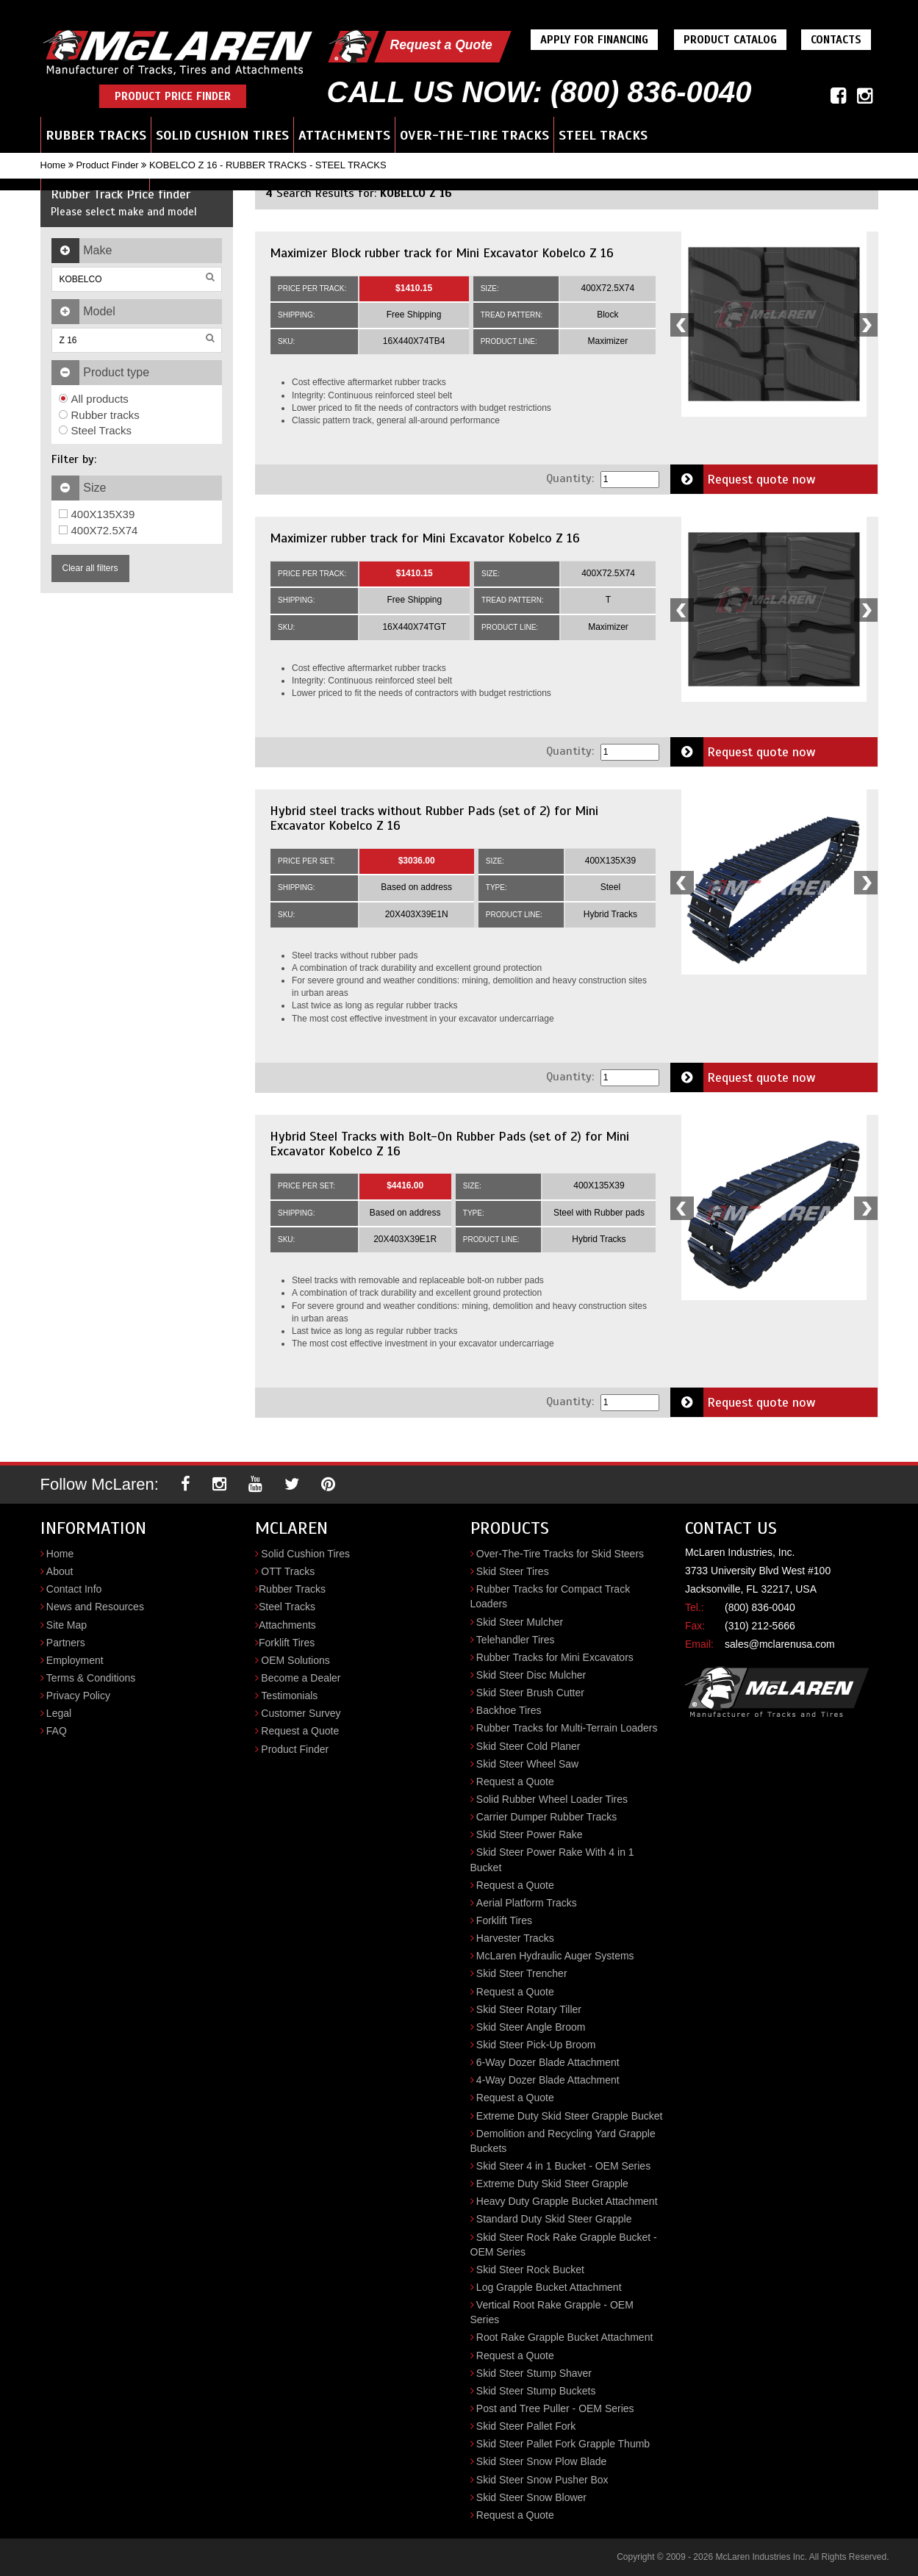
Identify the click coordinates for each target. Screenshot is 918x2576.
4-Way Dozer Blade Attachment (548, 2080)
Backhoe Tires (509, 1710)
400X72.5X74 (98, 530)
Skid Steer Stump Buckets (536, 2391)
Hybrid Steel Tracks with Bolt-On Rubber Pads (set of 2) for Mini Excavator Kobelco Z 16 (449, 1143)
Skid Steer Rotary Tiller (528, 2009)
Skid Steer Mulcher (519, 1622)
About (59, 1571)
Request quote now (743, 479)
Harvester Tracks (515, 1938)
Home (53, 165)
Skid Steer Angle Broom (531, 2027)
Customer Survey (300, 1713)
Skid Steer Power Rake (529, 1834)
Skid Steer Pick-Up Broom (536, 2045)
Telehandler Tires (515, 1640)
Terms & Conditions (90, 1678)
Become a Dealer (300, 1678)
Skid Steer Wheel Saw (527, 1764)
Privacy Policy (78, 1695)
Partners (65, 1642)
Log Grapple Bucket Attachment (549, 2287)
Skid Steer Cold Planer (528, 1746)
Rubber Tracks (96, 135)
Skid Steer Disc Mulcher (531, 1675)
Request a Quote (442, 44)
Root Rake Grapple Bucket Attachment (564, 2337)
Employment (75, 1660)
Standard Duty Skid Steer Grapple (554, 2219)
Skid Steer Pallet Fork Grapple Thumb (563, 2444)
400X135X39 (97, 514)
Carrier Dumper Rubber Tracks (546, 1817)
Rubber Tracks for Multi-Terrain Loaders (567, 1728)
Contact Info (74, 1589)
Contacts (839, 39)
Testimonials (289, 1695)
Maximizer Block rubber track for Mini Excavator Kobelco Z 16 (442, 253)
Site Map (66, 1625)
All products (94, 398)
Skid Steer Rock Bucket (530, 2269)
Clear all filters (90, 568)
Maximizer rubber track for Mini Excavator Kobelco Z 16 (425, 538)
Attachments (344, 135)
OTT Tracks (288, 1571)
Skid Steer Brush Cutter (530, 1692)
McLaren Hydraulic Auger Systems (555, 1956)
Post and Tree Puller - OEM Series (555, 2408)
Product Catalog (734, 39)
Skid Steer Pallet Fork (525, 2426)
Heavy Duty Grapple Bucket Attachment (567, 2201)
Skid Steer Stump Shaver (534, 2373)
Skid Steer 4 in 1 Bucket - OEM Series (563, 2166)
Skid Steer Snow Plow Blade (541, 2461)
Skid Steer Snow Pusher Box (542, 2480)
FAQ (56, 1731)
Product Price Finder (173, 96)
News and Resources (95, 1606)
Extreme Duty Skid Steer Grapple (552, 2183)
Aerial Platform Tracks (526, 1903)
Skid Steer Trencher (521, 1973)
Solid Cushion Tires (222, 135)
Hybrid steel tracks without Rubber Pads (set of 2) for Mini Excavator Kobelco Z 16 (434, 818)
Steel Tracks (603, 135)
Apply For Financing (598, 39)
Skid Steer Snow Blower (531, 2497)
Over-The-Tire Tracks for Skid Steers (560, 1554)
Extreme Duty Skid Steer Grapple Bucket (569, 2116)
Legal (58, 1713)
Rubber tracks (99, 415)
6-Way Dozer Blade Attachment (548, 2062)
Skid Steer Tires (512, 1571)
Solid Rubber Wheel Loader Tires (552, 1799)
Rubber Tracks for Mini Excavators (555, 1657)
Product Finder (107, 165)
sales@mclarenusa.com (780, 1644)
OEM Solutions (295, 1660)
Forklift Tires (287, 1642)
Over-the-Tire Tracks (474, 135)
